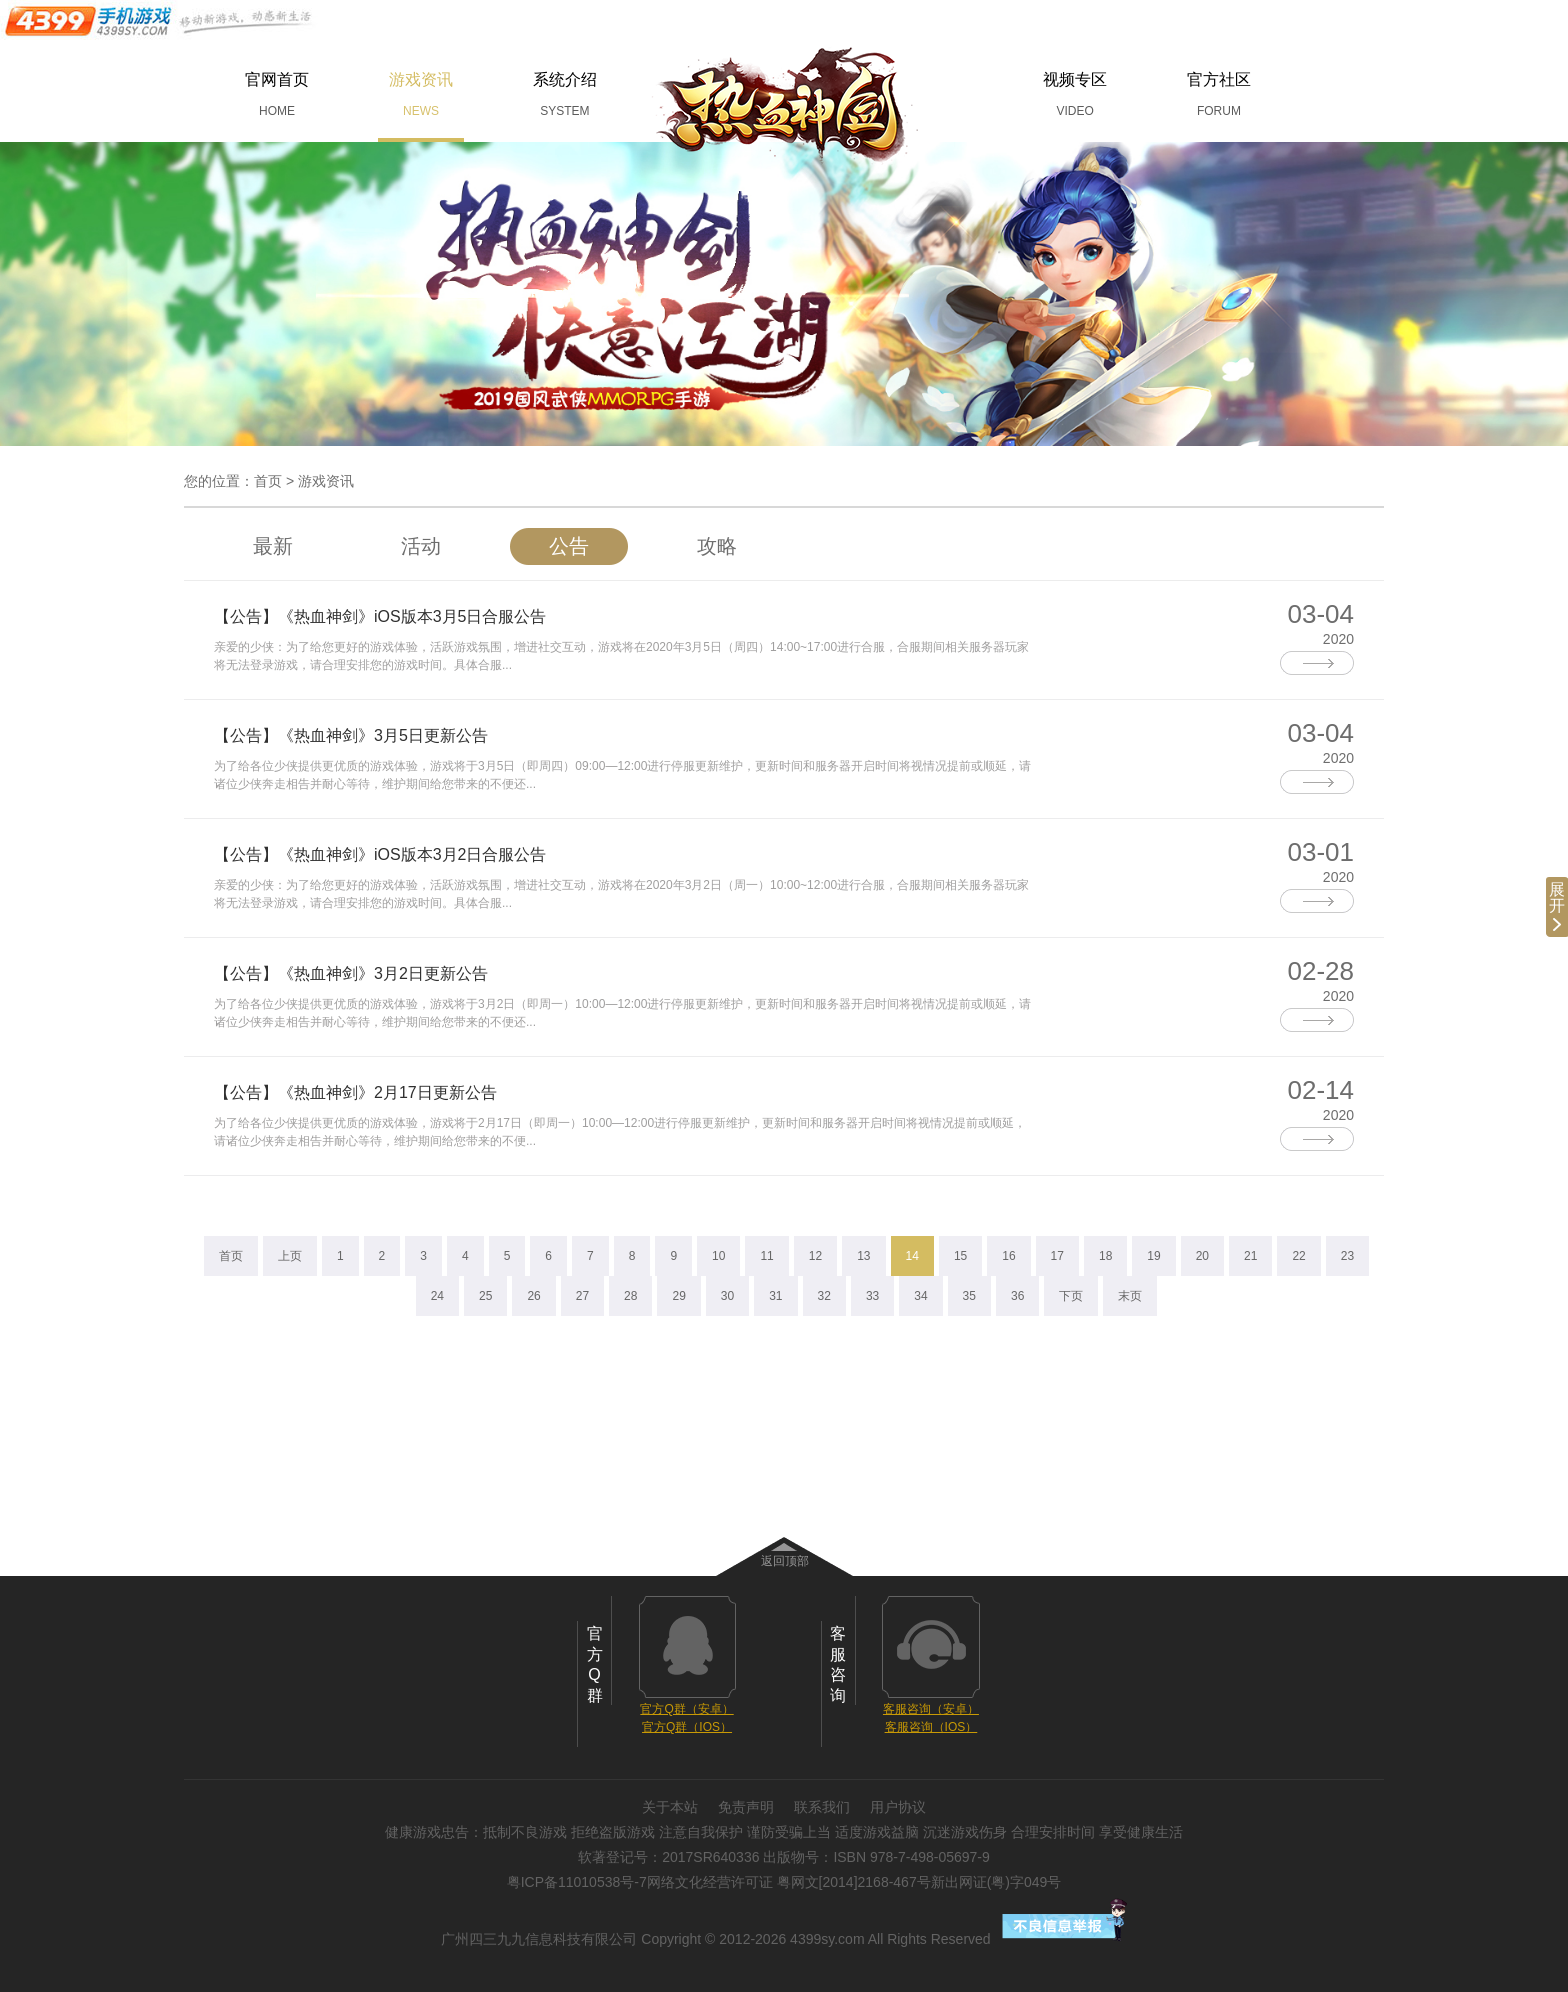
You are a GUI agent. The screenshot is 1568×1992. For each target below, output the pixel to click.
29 (678, 1296)
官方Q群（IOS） (687, 1727)
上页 (290, 1256)
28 (630, 1296)
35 (969, 1296)
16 (1008, 1256)
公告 (569, 546)
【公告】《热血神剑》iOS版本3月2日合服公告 (380, 854)
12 (815, 1256)
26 (533, 1296)
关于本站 (670, 1807)
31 (775, 1296)
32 (824, 1296)
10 (718, 1256)
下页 (1071, 1296)
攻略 (717, 546)
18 (1105, 1256)
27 (582, 1296)
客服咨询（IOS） (931, 1727)
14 (912, 1256)
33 (872, 1296)
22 (1298, 1256)
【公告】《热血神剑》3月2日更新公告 (351, 973)
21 (1250, 1256)
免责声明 (746, 1807)
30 (727, 1296)
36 (1017, 1296)
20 (1202, 1256)
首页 (268, 481)
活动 (421, 546)
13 (863, 1256)
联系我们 (822, 1807)
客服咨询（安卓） (931, 1709)
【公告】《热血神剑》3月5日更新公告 (351, 735)
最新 (273, 546)
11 (766, 1256)
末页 (1130, 1296)
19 (1153, 1256)
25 (485, 1296)
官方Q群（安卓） (686, 1709)
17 (1057, 1256)
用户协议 (898, 1807)
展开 (1557, 906)
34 (920, 1296)
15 (960, 1256)
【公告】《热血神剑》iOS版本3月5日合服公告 (380, 616)
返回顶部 (785, 1561)
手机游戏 (160, 21)
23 (1347, 1256)
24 (437, 1296)
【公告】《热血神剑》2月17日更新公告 (355, 1092)
